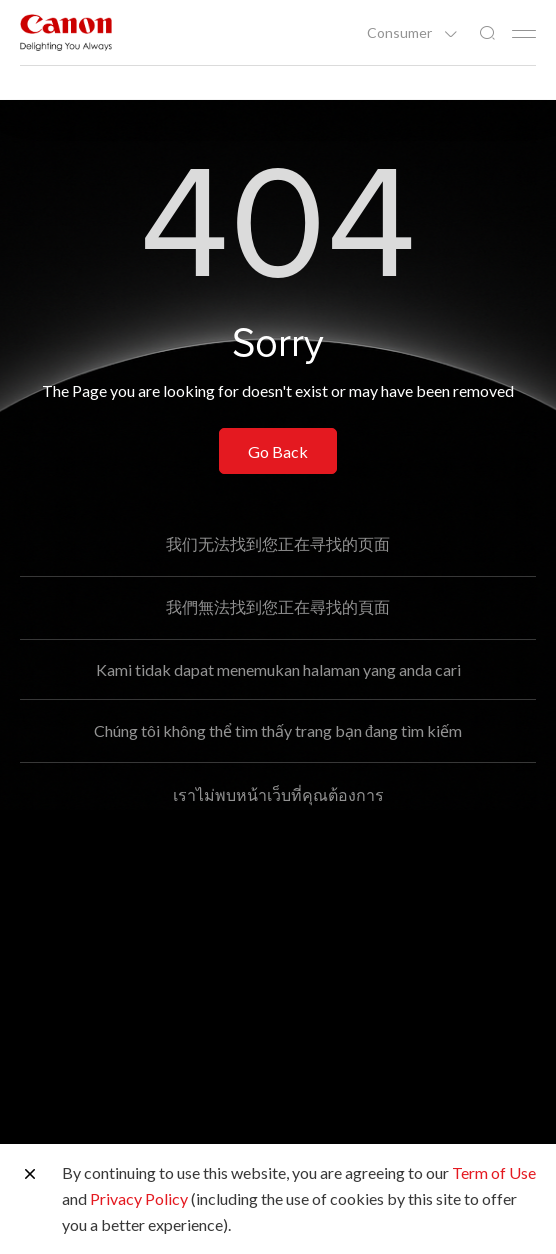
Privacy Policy (139, 1198)
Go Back (278, 451)
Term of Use (494, 1172)
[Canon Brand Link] (66, 32)
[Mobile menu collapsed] (524, 34)
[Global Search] (487, 33)
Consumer (401, 33)
